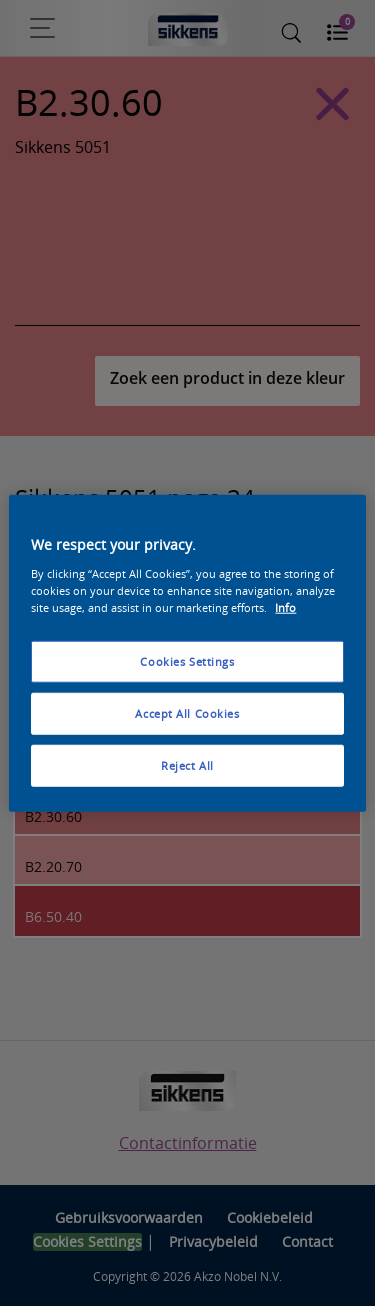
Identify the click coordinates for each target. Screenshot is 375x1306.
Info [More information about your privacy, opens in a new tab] (285, 606)
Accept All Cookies (187, 712)
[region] (187, 653)
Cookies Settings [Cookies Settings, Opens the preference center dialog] (187, 661)
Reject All (187, 764)
